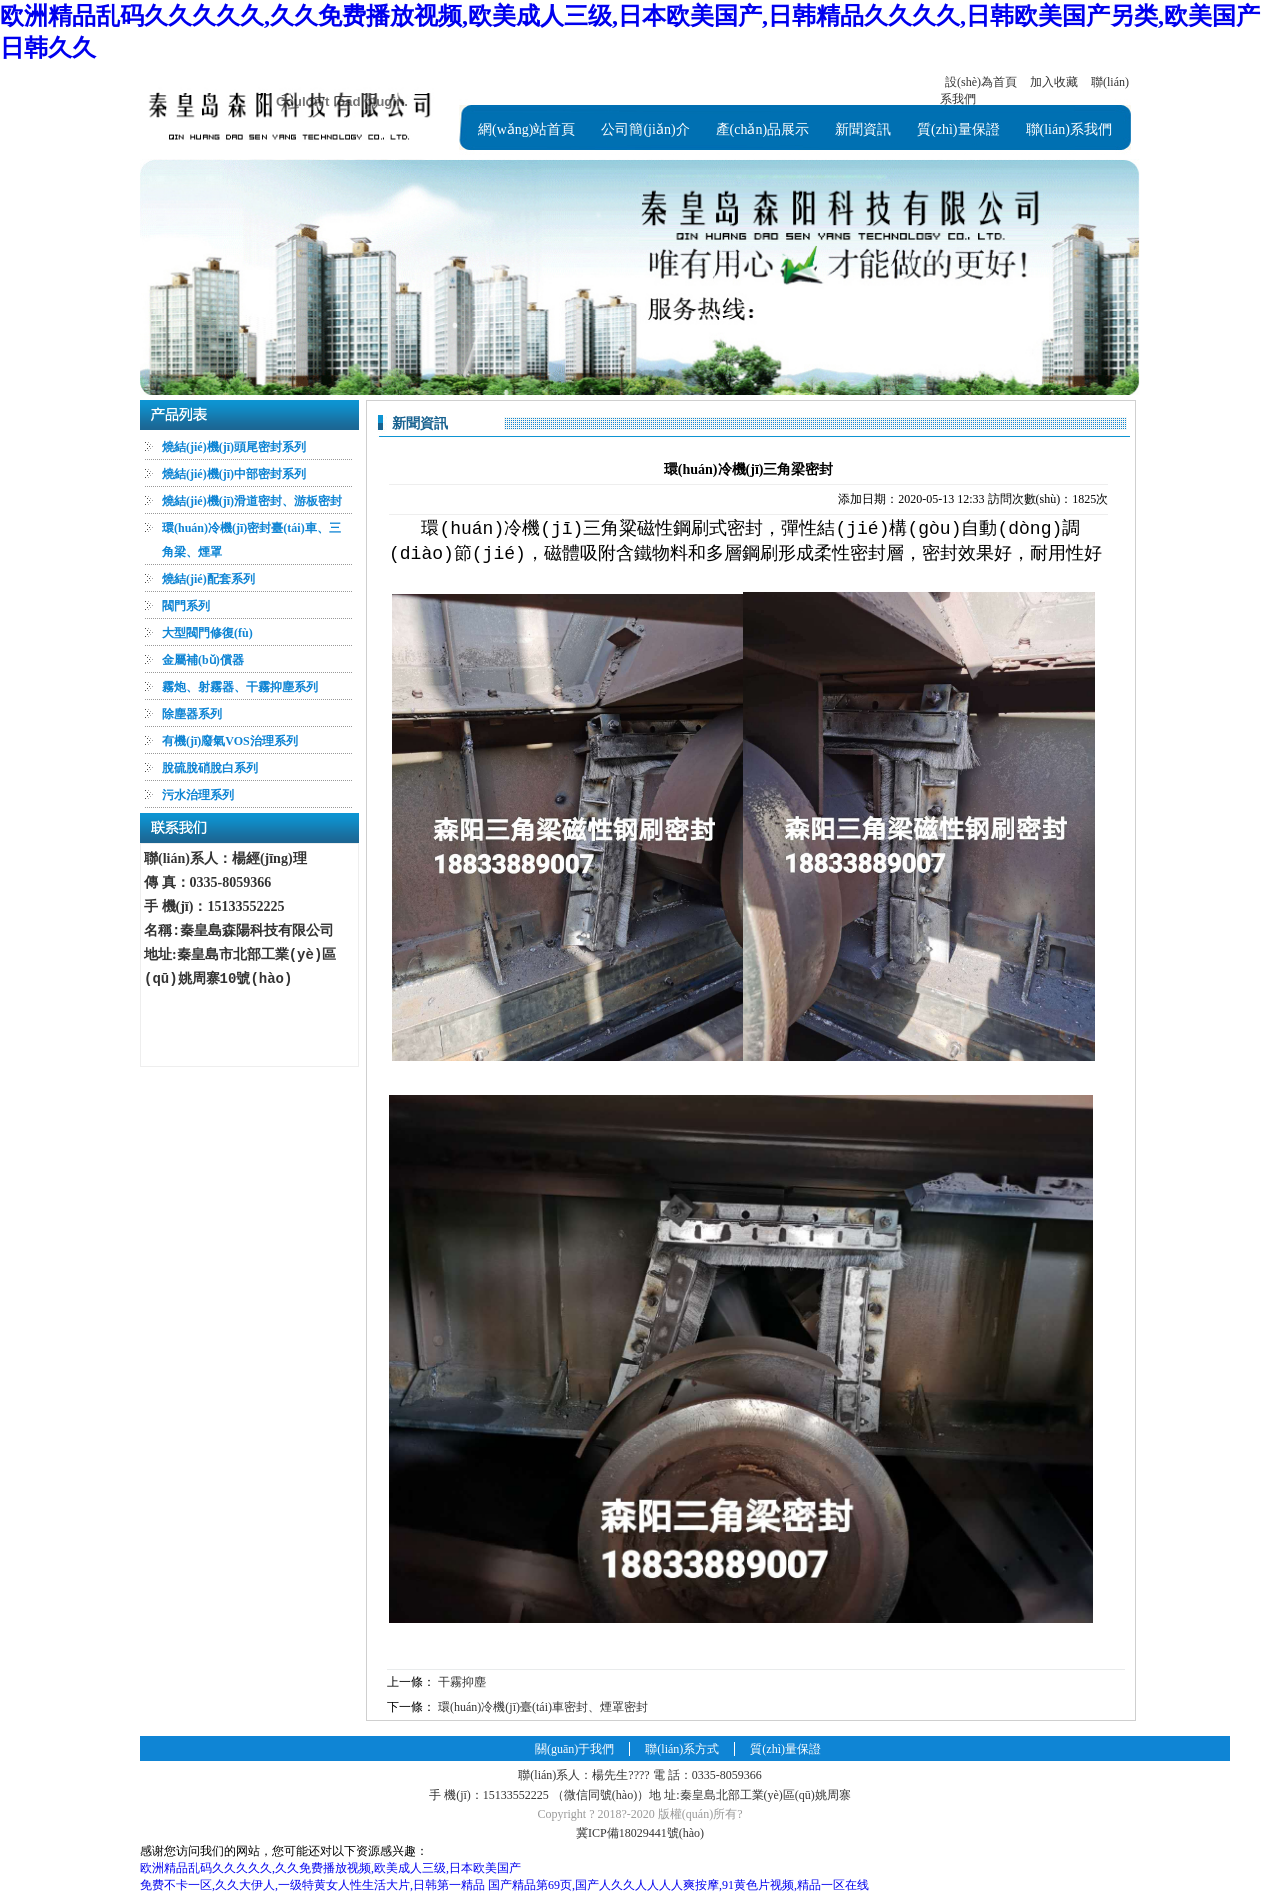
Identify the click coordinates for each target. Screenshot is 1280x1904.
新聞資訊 (863, 129)
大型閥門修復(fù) (207, 633)
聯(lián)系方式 (682, 1749)
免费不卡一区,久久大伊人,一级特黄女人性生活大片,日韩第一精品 (312, 1885)
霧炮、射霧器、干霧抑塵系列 (240, 687)
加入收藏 (1054, 82)
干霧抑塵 (462, 1682)
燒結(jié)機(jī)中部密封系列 (234, 474)
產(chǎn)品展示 (763, 129)
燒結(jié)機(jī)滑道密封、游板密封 (252, 501)
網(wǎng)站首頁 (526, 129)
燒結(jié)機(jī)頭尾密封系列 (234, 447)
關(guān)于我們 (574, 1749)
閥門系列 (186, 606)
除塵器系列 (192, 714)
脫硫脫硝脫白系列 (210, 768)
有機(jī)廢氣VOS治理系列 (230, 741)
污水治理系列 (198, 795)
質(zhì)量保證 (958, 129)
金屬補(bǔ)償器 (203, 660)
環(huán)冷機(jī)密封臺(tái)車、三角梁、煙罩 (251, 540)
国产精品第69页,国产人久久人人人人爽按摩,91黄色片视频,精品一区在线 (678, 1885)
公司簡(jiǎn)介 (645, 129)
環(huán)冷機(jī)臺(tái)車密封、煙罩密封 (543, 1707)
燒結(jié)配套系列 (208, 579)
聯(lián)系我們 (1069, 129)
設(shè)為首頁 (981, 82)
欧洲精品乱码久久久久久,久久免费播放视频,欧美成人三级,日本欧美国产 (330, 1868)
